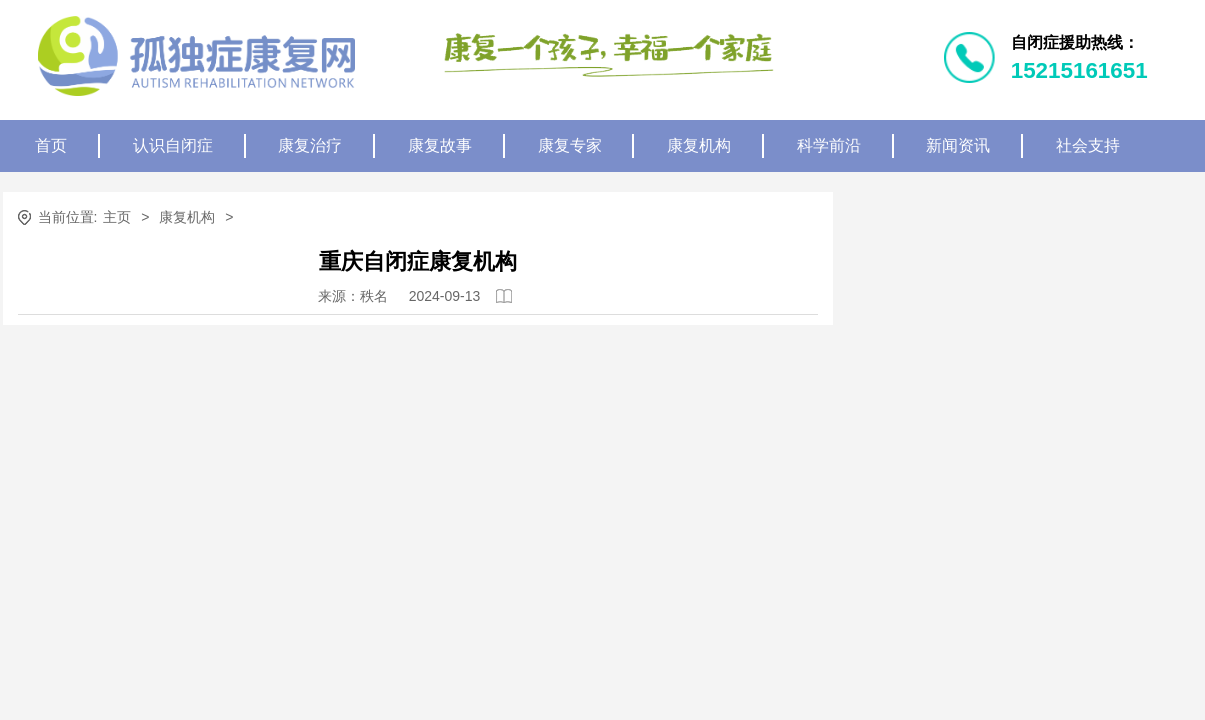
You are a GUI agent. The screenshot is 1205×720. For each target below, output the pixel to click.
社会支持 (1088, 145)
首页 (51, 145)
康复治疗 (310, 145)
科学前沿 (829, 145)
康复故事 (440, 145)
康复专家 (570, 145)
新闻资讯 (958, 145)
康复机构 (699, 145)
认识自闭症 (173, 145)
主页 (117, 217)
